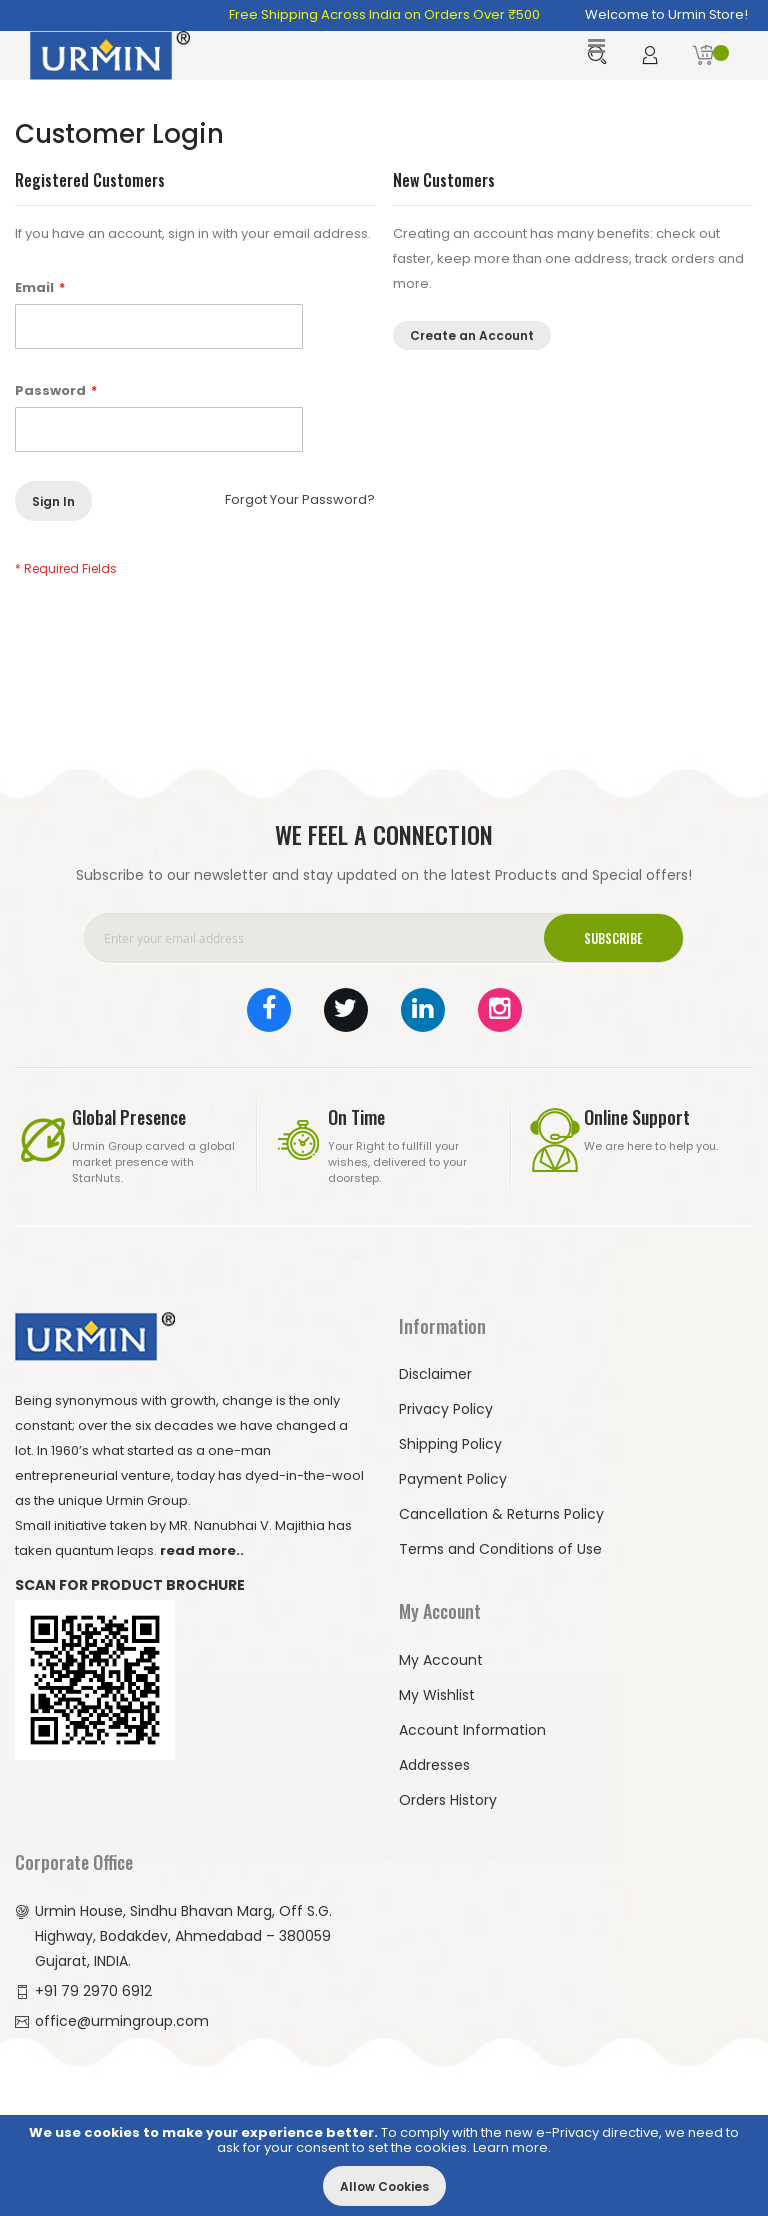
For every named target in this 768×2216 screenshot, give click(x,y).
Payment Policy (453, 1479)
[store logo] (110, 55)
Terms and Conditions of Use (500, 1549)
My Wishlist (437, 1695)
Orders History (448, 1800)
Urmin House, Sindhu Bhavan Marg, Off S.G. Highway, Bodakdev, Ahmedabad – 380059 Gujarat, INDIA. (183, 1936)
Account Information (472, 1730)
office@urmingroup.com (122, 2021)
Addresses (434, 1765)
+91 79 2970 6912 (93, 1991)
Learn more (510, 2147)
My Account (441, 1660)
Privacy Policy (446, 1409)
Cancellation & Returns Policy (501, 1514)
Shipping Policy (450, 1444)
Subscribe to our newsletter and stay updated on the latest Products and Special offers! (384, 875)
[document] (384, 2165)
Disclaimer (435, 1374)
